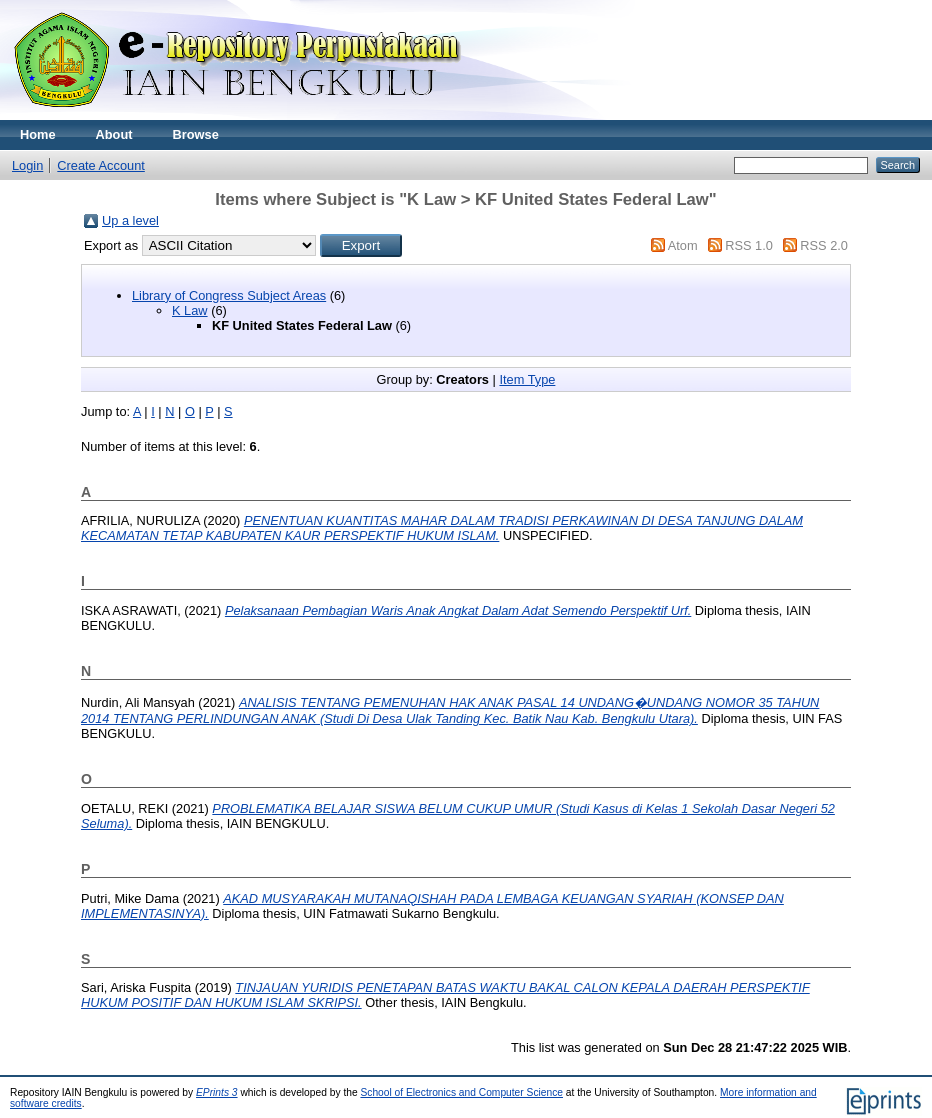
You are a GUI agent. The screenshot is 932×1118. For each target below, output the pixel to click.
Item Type (527, 379)
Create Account (101, 165)
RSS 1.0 (749, 245)
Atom (683, 245)
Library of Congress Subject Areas (229, 295)
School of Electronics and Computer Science (461, 1092)
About (114, 134)
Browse (196, 134)
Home (38, 134)
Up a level (130, 220)
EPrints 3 (217, 1092)
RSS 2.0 (824, 245)
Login (27, 165)
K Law (190, 310)
